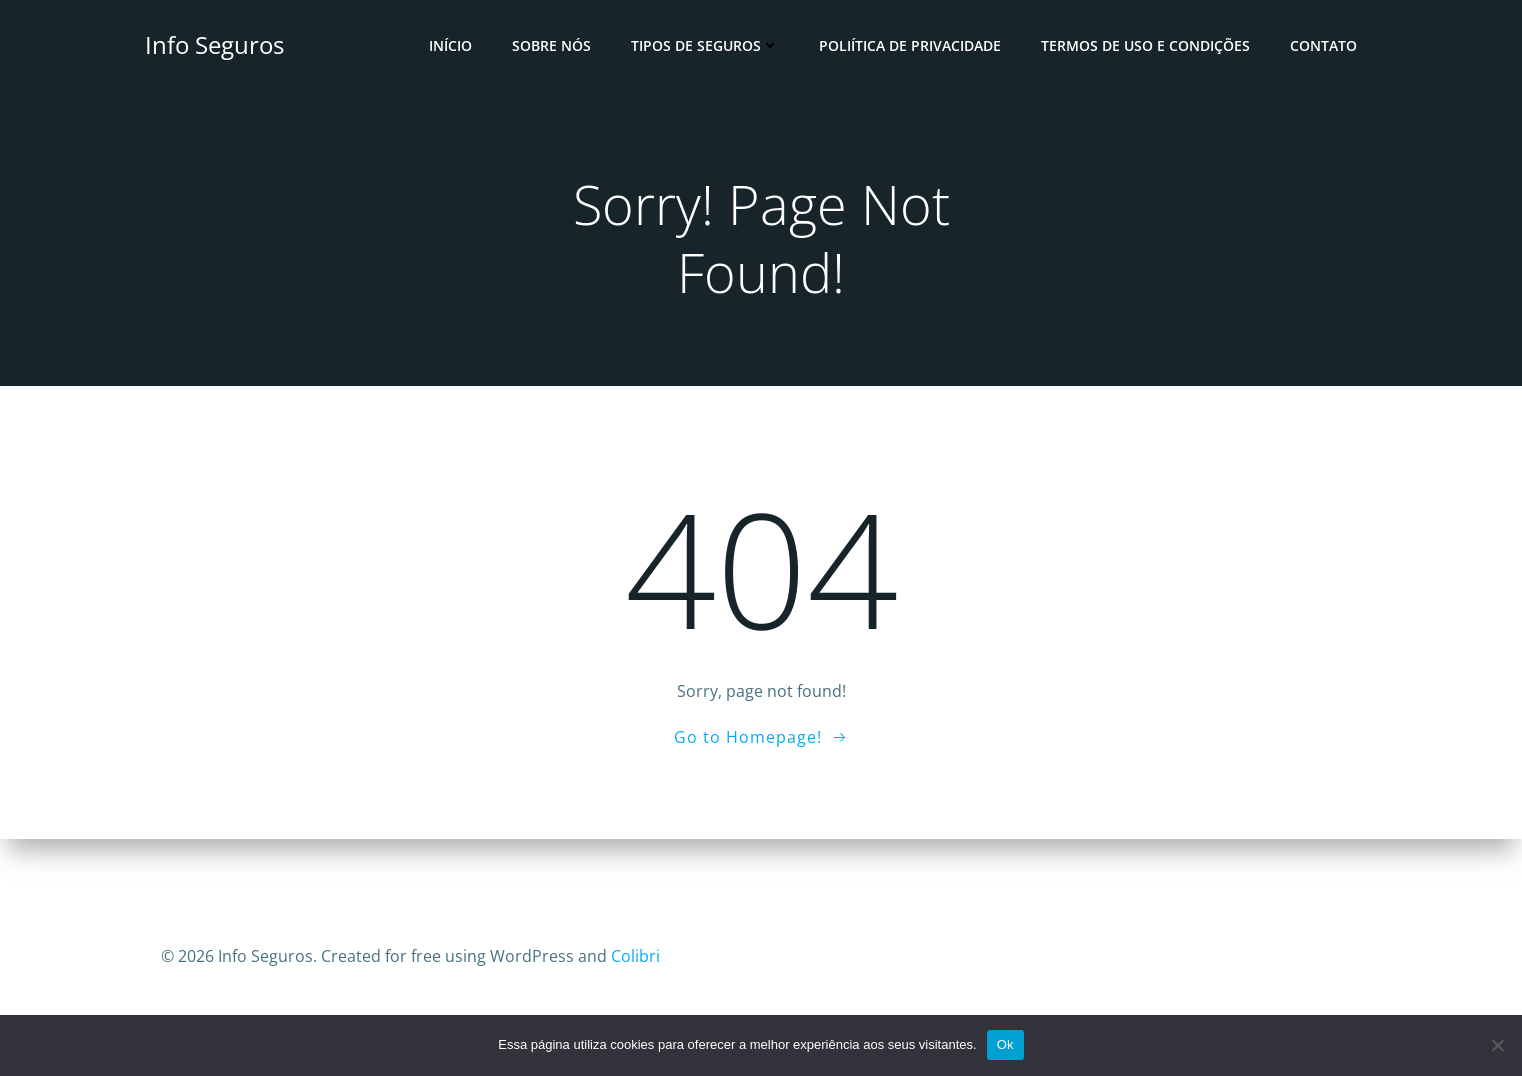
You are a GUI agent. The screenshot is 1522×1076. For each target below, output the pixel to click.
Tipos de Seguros (705, 45)
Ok (1005, 1044)
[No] (1497, 1045)
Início (450, 45)
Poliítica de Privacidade (910, 45)
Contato (1323, 45)
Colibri (635, 956)
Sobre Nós (551, 45)
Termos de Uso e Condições (1145, 45)
